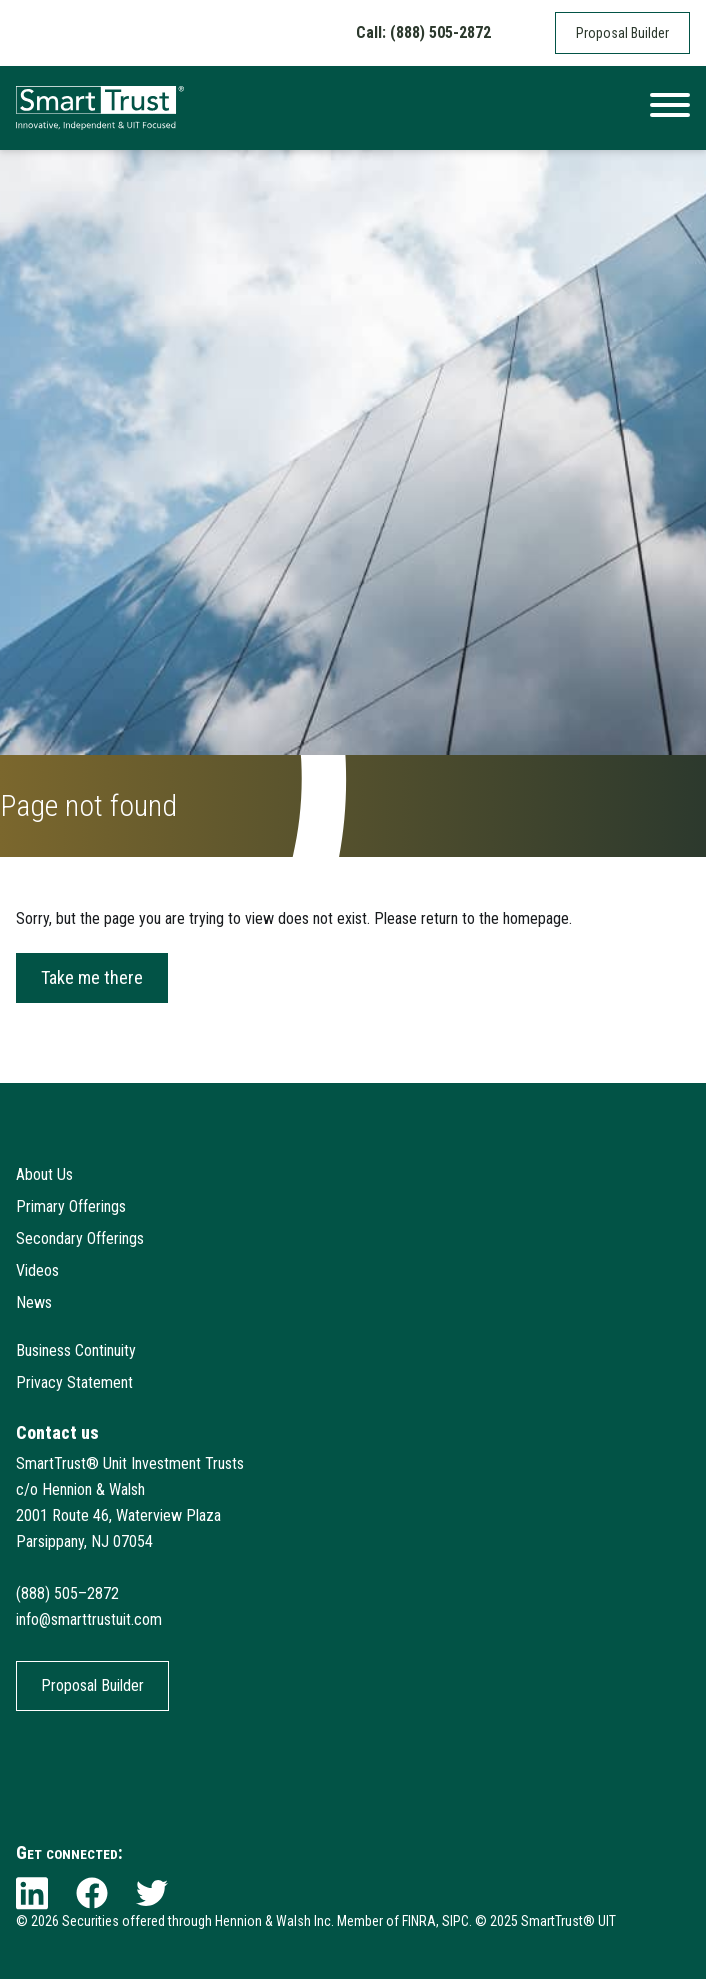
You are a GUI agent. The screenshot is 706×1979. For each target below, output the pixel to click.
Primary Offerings (71, 1206)
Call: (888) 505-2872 (423, 32)
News (34, 1302)
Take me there (92, 977)
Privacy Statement (74, 1382)
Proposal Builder (622, 33)
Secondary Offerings (80, 1238)
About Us (44, 1174)
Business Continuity (76, 1350)
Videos (37, 1270)
